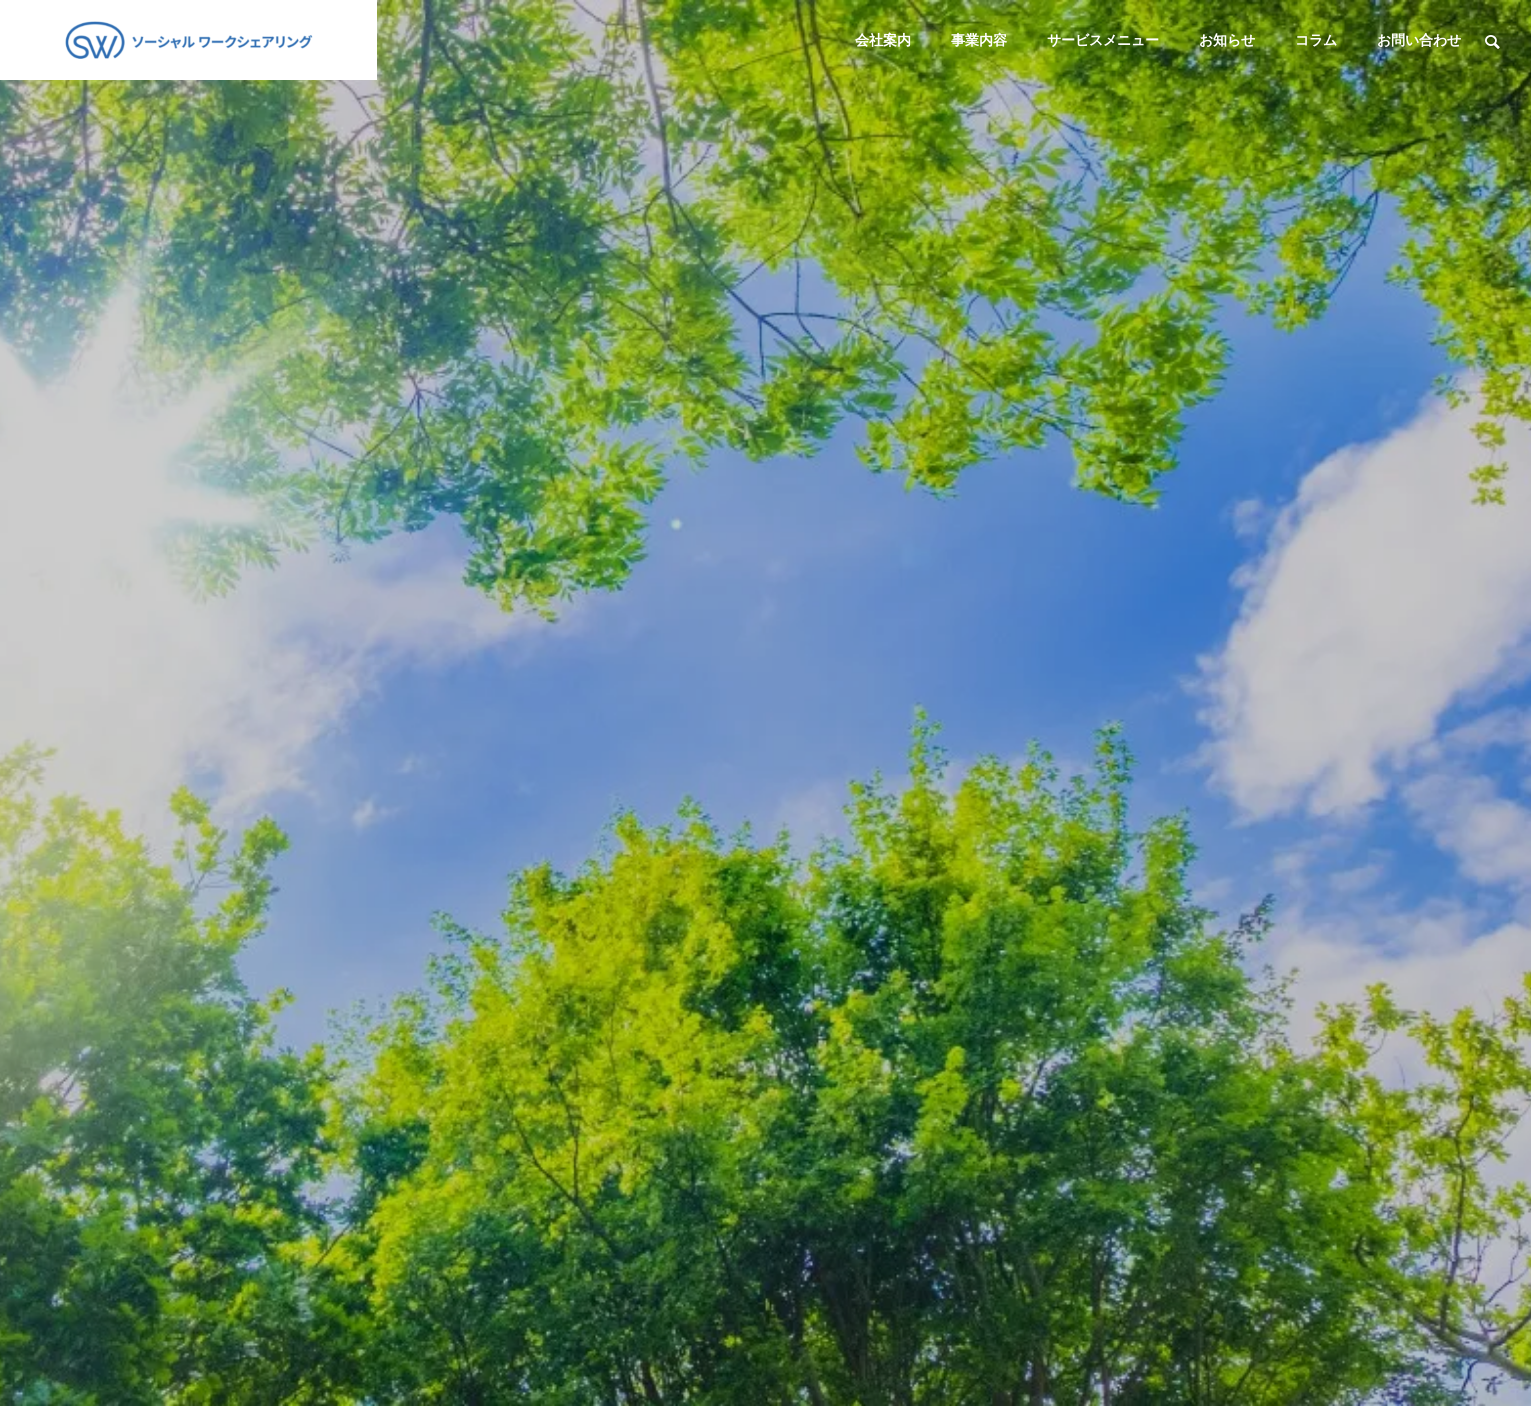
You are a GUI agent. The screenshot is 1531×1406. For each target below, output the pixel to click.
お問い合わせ (1419, 40)
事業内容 (979, 40)
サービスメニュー (1103, 40)
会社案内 (883, 40)
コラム (1316, 40)
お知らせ (1227, 40)
